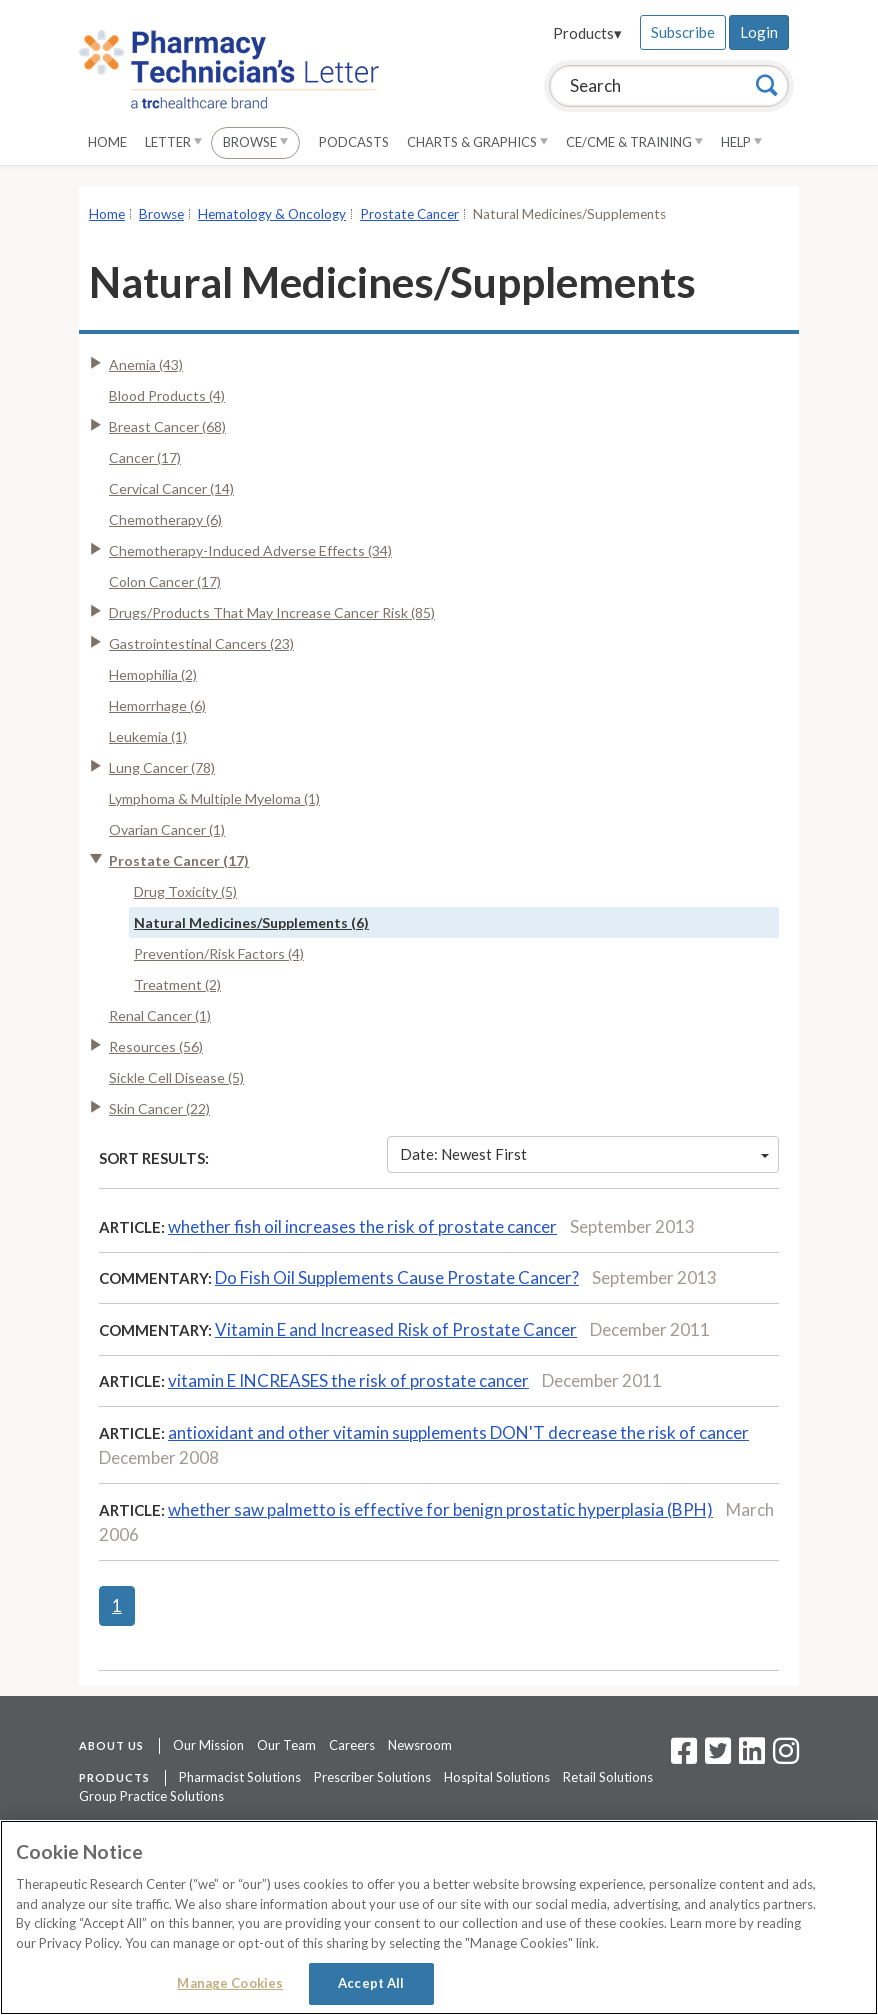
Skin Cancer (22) (159, 1108)
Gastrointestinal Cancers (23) (201, 643)
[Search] (767, 85)
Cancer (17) (145, 457)
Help (741, 142)
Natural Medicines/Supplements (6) (251, 922)
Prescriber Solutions (372, 1777)
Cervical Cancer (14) (171, 488)
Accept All (371, 1983)
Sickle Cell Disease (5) (176, 1077)
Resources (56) (156, 1046)
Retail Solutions (608, 1777)
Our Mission (208, 1745)
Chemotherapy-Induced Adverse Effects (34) (250, 550)
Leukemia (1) (148, 736)
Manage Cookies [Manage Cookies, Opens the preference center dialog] (230, 1983)
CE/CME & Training (634, 142)
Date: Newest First (585, 1154)
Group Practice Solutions (151, 1796)
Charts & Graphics (477, 142)
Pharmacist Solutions (240, 1777)
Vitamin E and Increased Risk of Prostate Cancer (396, 1329)
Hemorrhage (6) (157, 705)
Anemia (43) (146, 364)
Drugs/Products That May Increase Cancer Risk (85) (272, 612)
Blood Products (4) (167, 395)
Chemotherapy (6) (165, 519)
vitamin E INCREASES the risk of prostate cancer (348, 1380)
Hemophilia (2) (153, 674)
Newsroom (420, 1745)
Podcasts (354, 142)
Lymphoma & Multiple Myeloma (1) (214, 798)
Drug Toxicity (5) (185, 891)
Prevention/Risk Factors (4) (219, 953)
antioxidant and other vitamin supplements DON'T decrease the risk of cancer (458, 1432)
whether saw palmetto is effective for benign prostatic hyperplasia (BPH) (440, 1509)
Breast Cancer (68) (167, 426)
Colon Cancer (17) (165, 581)
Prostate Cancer (409, 214)
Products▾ (587, 33)
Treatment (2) (177, 984)
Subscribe (683, 32)
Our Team (286, 1745)
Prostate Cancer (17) (179, 860)
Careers (352, 1745)
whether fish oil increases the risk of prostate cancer (362, 1226)
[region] (439, 1917)
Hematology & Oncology (272, 214)
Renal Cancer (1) (160, 1015)
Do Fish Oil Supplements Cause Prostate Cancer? (397, 1277)
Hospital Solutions (497, 1777)
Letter (173, 142)
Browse (255, 142)
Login (759, 32)
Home (107, 142)
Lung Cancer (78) (162, 767)
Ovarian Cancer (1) (167, 829)
